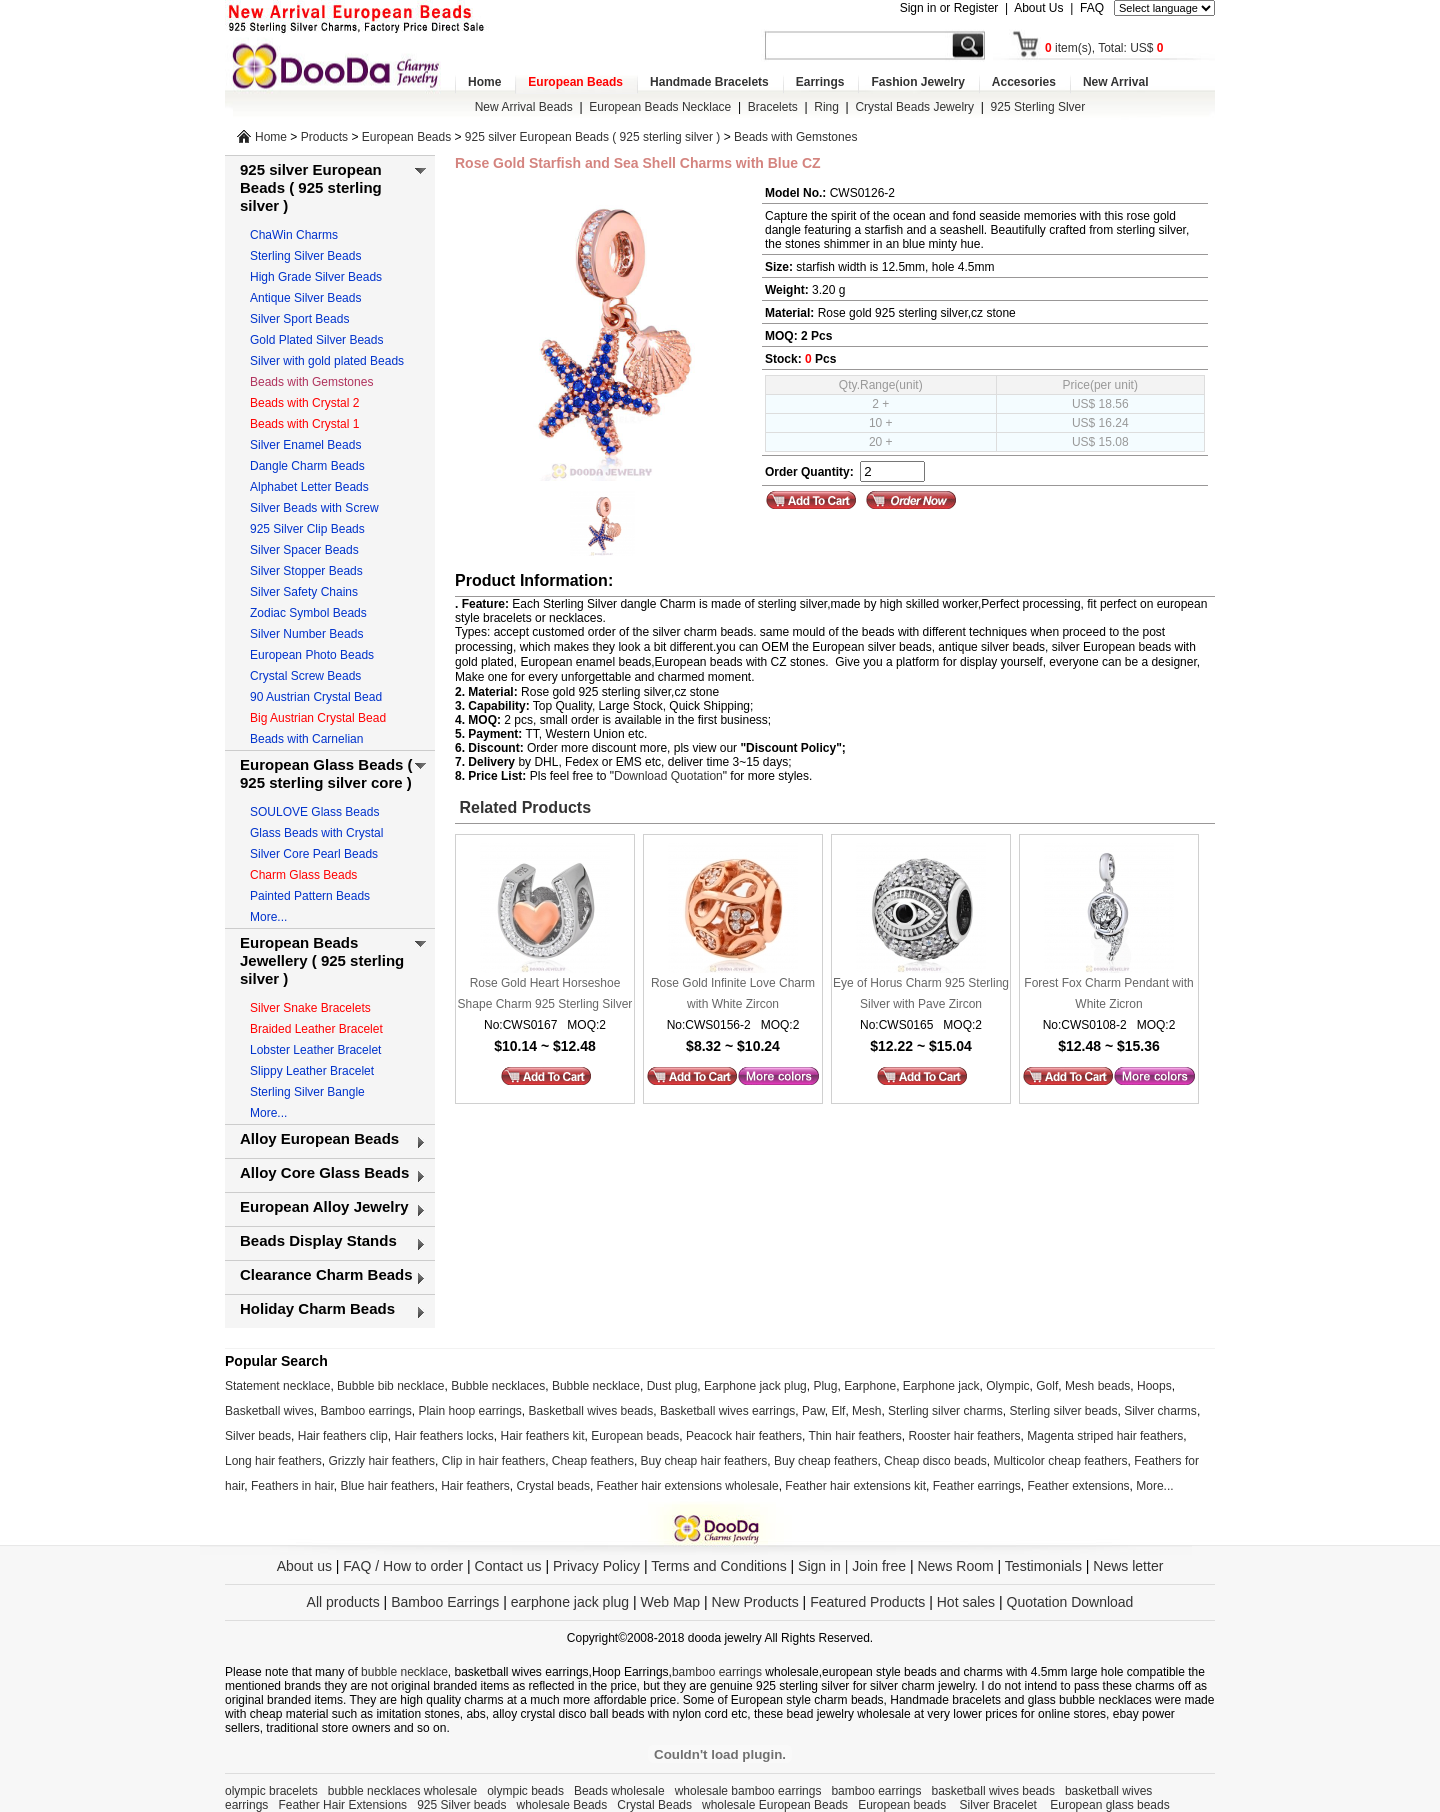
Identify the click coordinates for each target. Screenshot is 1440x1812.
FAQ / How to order (403, 1566)
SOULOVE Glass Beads (314, 812)
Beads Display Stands (318, 1240)
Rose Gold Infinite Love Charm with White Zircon (733, 993)
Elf (838, 1411)
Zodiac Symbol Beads (308, 613)
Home (484, 82)
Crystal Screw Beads (305, 676)
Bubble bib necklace (390, 1386)
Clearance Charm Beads (326, 1274)
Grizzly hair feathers (381, 1461)
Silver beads (258, 1436)
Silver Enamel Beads (305, 445)
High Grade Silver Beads (316, 277)
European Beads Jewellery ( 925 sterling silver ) (322, 960)
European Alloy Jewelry (324, 1206)
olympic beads (525, 1791)
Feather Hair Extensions (342, 1805)
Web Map (670, 1602)
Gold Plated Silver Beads (316, 340)
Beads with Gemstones (795, 137)
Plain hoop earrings (469, 1411)
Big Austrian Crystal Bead (318, 718)
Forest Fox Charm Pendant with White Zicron (1108, 993)
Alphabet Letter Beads (309, 487)
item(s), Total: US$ (1104, 48)
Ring (826, 107)
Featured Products (867, 1602)
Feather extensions (1079, 1486)
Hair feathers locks (443, 1436)
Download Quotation (668, 776)
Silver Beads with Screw (314, 508)
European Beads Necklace (660, 107)
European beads (635, 1436)
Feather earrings (977, 1486)
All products (343, 1602)
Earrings (820, 82)
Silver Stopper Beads (306, 571)
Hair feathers (475, 1486)
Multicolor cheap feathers (1061, 1461)
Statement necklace (277, 1386)
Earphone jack (941, 1386)
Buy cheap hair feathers (704, 1461)
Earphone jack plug (755, 1386)
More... (268, 917)
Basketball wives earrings (727, 1411)
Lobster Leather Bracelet (315, 1050)
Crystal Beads (654, 1805)
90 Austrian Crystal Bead (316, 697)
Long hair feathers (273, 1461)
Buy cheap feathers (825, 1461)
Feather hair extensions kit (855, 1486)
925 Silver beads (461, 1805)
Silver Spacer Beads (304, 550)
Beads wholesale (619, 1791)
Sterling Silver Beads (305, 256)
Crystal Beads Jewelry (914, 107)
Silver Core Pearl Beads (314, 854)
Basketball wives (269, 1411)
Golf (1047, 1386)
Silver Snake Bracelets (310, 1008)
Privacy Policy (596, 1566)
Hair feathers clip (343, 1436)
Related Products (523, 807)
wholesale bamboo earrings (748, 1791)
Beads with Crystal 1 (304, 424)
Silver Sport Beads (299, 319)
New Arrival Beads (524, 107)
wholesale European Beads (775, 1805)
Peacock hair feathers (744, 1436)
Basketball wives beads (591, 1411)
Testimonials (1043, 1566)
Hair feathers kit (542, 1436)
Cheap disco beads (935, 1461)
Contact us (508, 1566)
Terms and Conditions (718, 1566)
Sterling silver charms (945, 1411)
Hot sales (966, 1602)
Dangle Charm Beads (307, 466)
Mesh (866, 1411)
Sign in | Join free (852, 1566)
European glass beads (1109, 1805)
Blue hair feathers (387, 1486)
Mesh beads (1097, 1386)
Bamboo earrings (365, 1411)
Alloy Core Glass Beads (324, 1172)
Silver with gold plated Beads (327, 361)
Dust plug (672, 1386)
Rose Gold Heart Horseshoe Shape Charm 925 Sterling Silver (545, 993)
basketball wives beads (993, 1791)
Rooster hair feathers (965, 1436)
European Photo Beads (312, 655)
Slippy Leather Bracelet (312, 1071)
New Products (755, 1602)
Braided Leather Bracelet (316, 1029)
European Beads (575, 82)
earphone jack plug (570, 1602)
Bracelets (773, 107)
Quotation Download (1070, 1602)
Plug (825, 1386)
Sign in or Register (949, 8)
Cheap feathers (593, 1461)
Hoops (1154, 1386)
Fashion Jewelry (917, 82)
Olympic (1007, 1386)
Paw (813, 1411)
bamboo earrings (717, 1672)
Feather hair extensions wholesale (688, 1486)
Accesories (1024, 82)
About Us (1038, 8)
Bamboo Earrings (445, 1602)
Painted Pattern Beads (310, 896)
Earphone (870, 1386)
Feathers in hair (292, 1486)
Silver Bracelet (1000, 1805)
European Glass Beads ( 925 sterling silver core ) (326, 773)
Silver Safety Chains (304, 592)
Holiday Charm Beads (317, 1308)
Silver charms (1160, 1411)
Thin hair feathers (854, 1436)
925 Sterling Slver (1038, 107)
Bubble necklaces (498, 1386)
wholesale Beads (562, 1805)
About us (304, 1566)
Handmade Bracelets (709, 82)
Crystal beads (553, 1486)
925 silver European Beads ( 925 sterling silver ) (592, 137)
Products (324, 137)
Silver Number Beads (306, 634)
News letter (1128, 1566)
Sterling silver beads (1063, 1411)
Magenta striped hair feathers (1105, 1436)
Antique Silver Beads (305, 298)
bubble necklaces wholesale (402, 1791)
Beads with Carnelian (306, 739)
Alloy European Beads (319, 1138)
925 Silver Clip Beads (307, 529)
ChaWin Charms (294, 235)
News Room (957, 1566)
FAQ (1092, 8)
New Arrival (1116, 82)
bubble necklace (404, 1672)
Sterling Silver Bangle (307, 1092)
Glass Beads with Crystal (316, 833)
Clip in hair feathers (493, 1461)
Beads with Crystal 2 (304, 403)
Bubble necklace (596, 1386)
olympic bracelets (271, 1791)
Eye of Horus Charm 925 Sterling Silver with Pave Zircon (921, 993)
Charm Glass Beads (303, 875)
